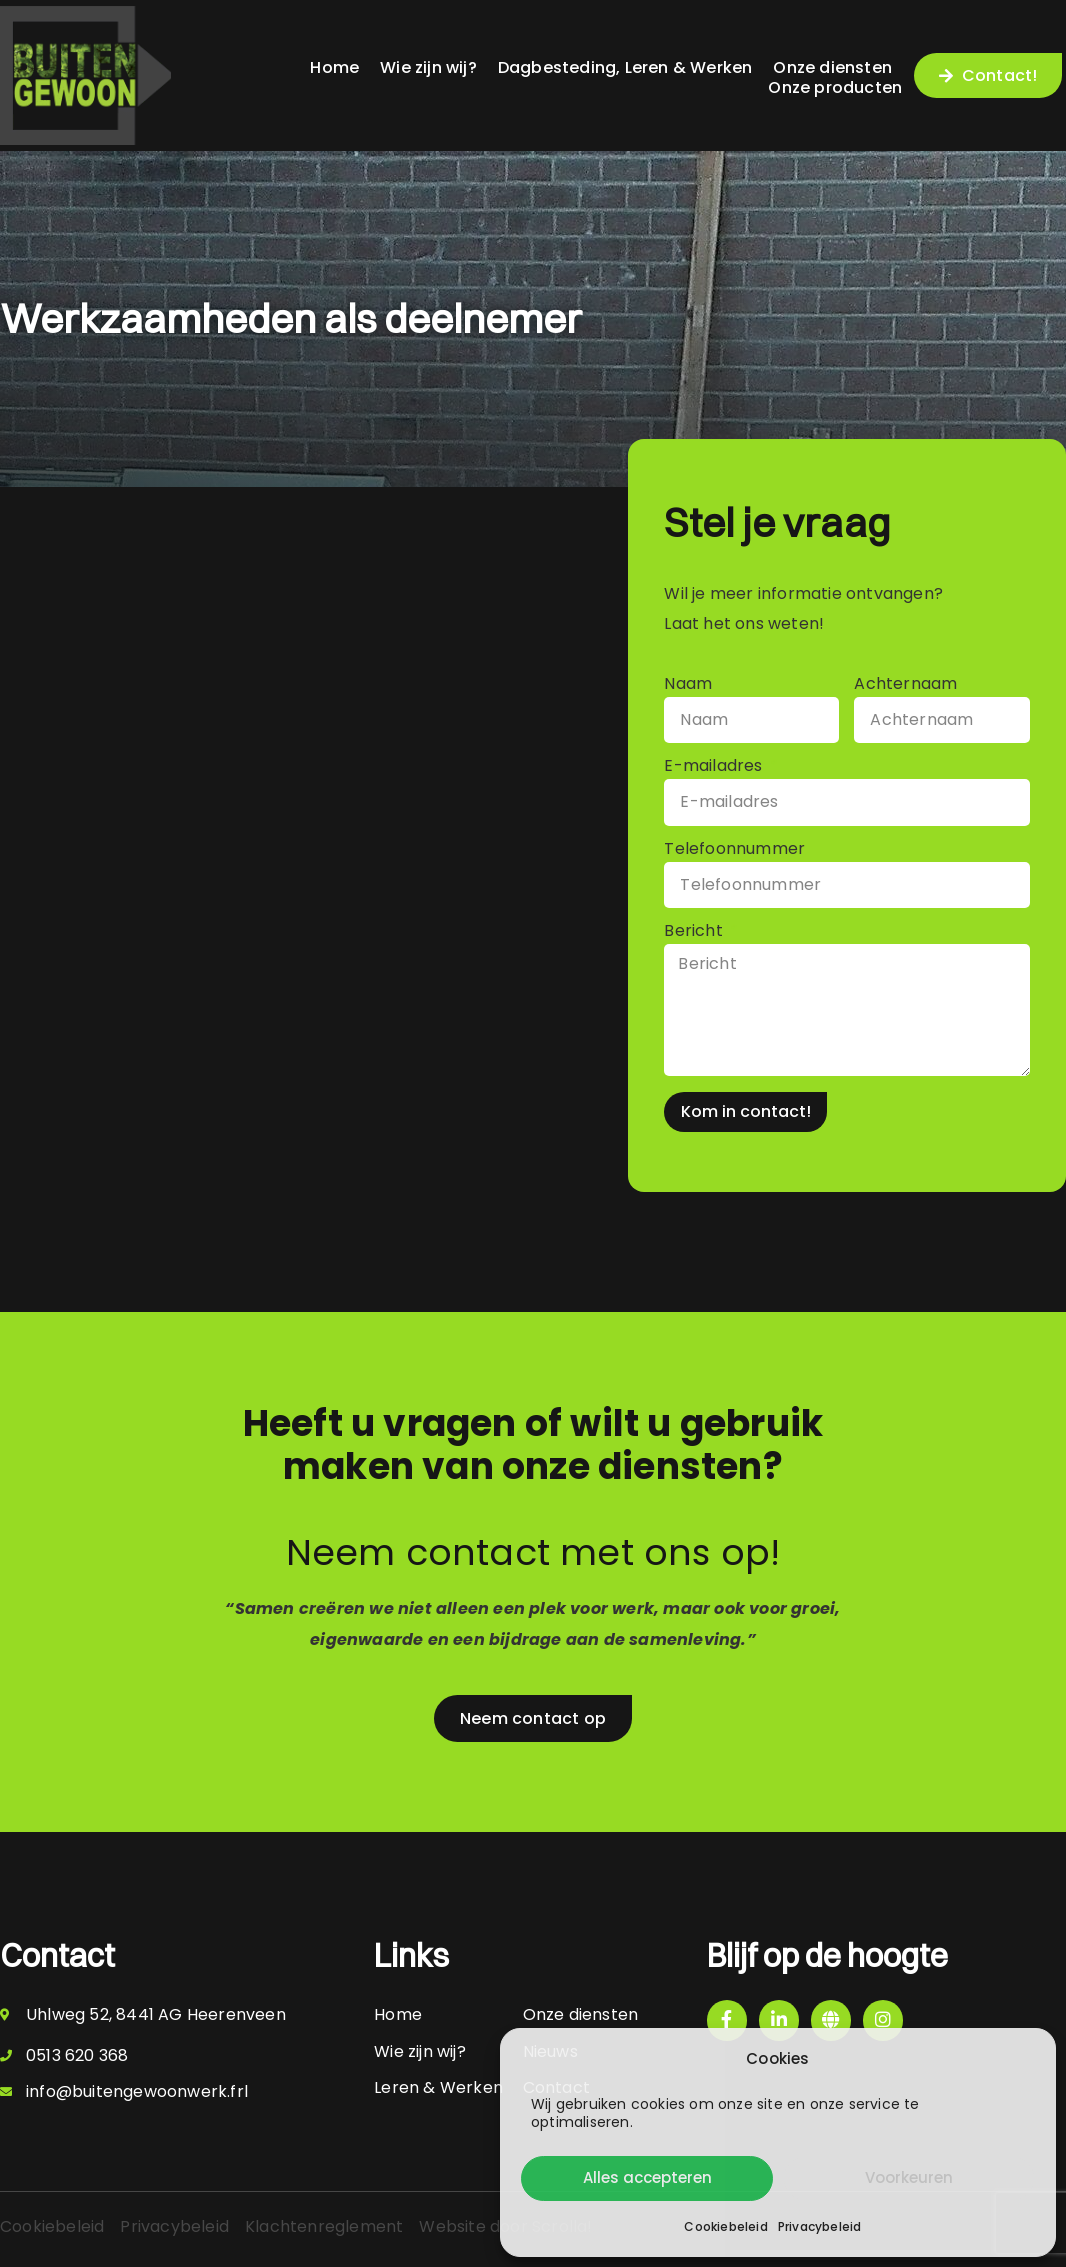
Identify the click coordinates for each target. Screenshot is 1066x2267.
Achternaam (905, 685)
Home (334, 67)
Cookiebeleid (725, 2226)
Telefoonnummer (734, 850)
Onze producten (835, 87)
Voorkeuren (909, 2177)
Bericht (695, 932)
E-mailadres (715, 767)
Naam (688, 685)
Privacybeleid (820, 2226)
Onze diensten (832, 67)
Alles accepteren (647, 2177)
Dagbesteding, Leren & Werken (625, 67)
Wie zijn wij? (428, 67)
